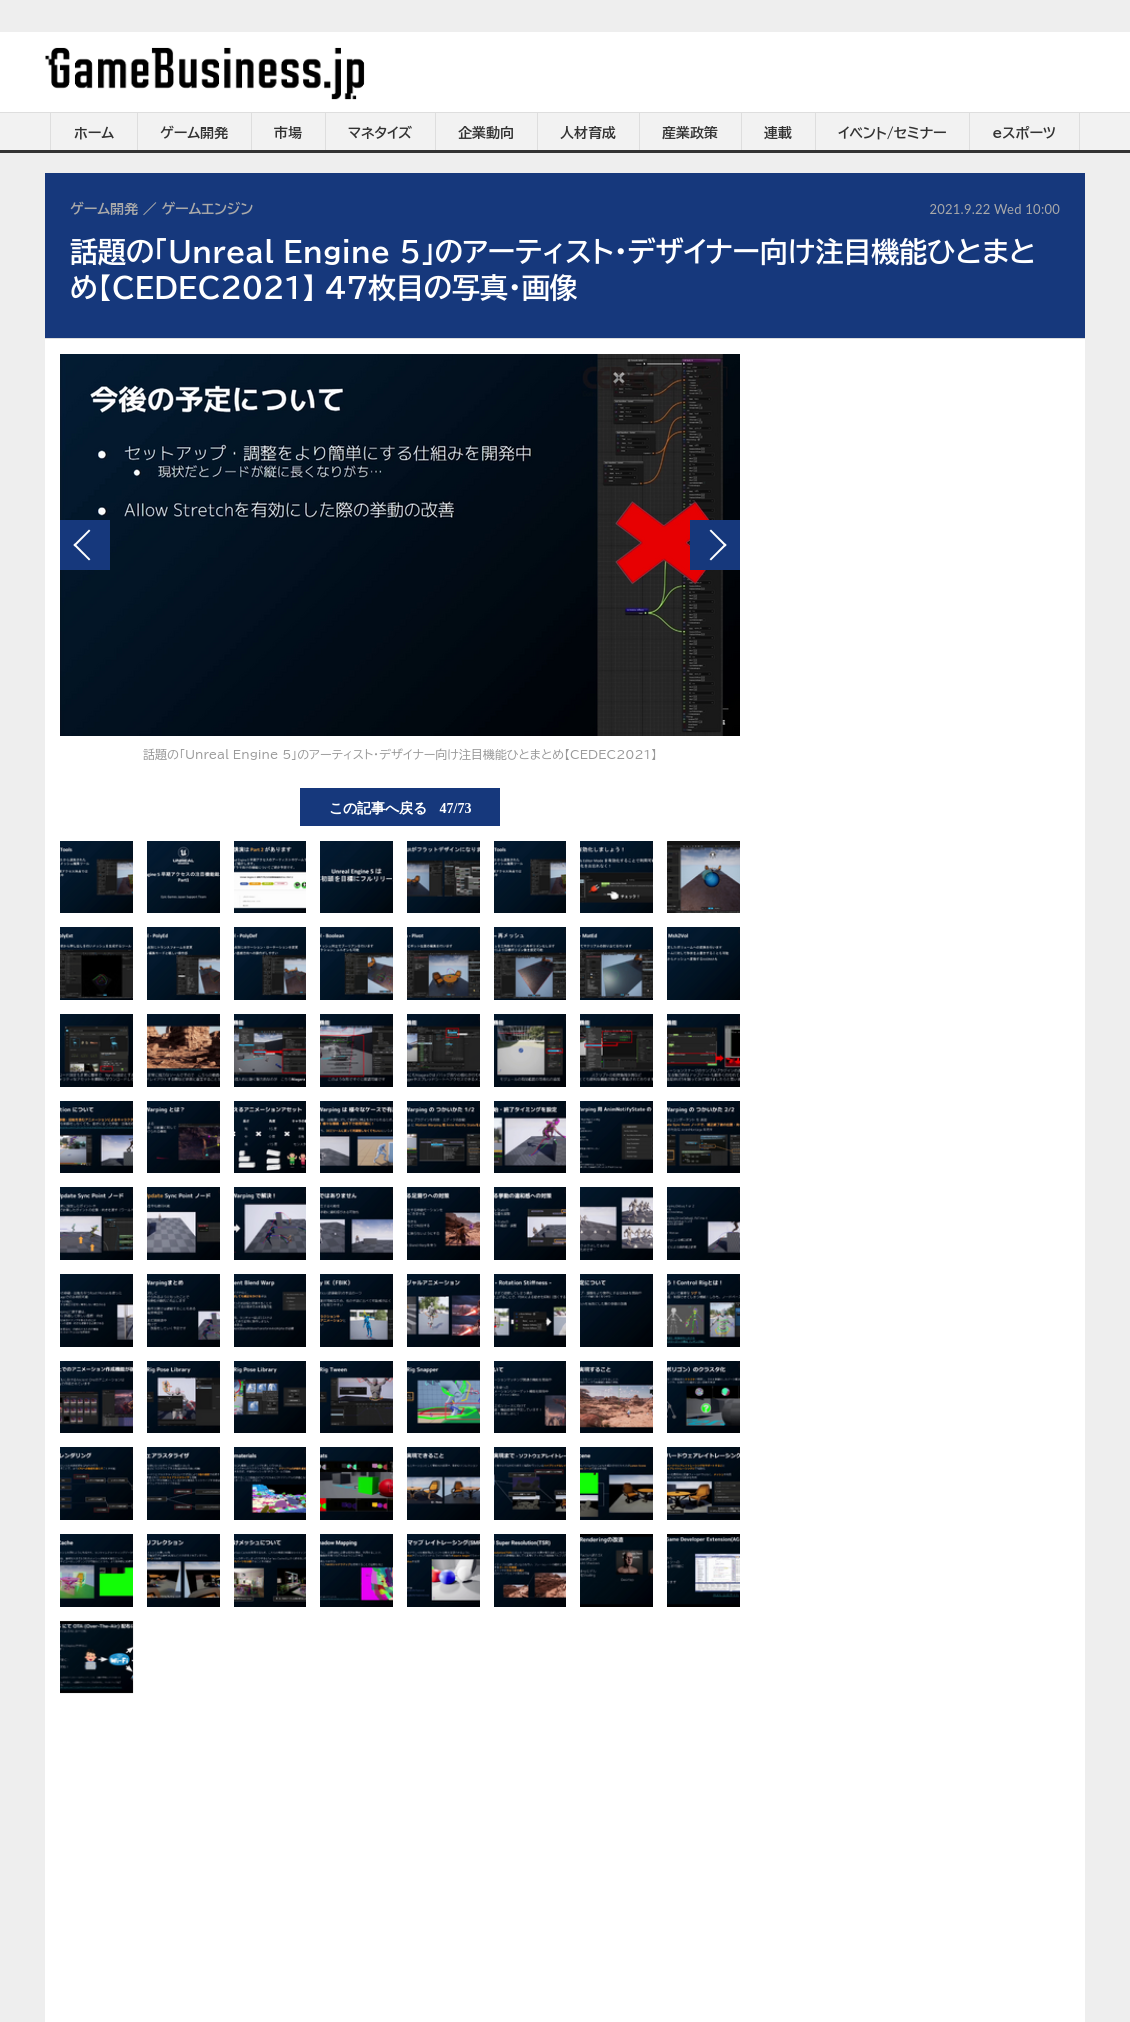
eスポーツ (1024, 133)
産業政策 (690, 133)
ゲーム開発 (194, 133)
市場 (288, 133)
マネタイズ (380, 133)
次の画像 (715, 545)
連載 (778, 133)
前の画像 (85, 545)
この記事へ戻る (400, 807)
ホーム (94, 133)
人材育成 (588, 133)
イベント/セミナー (892, 133)
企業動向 (486, 133)
